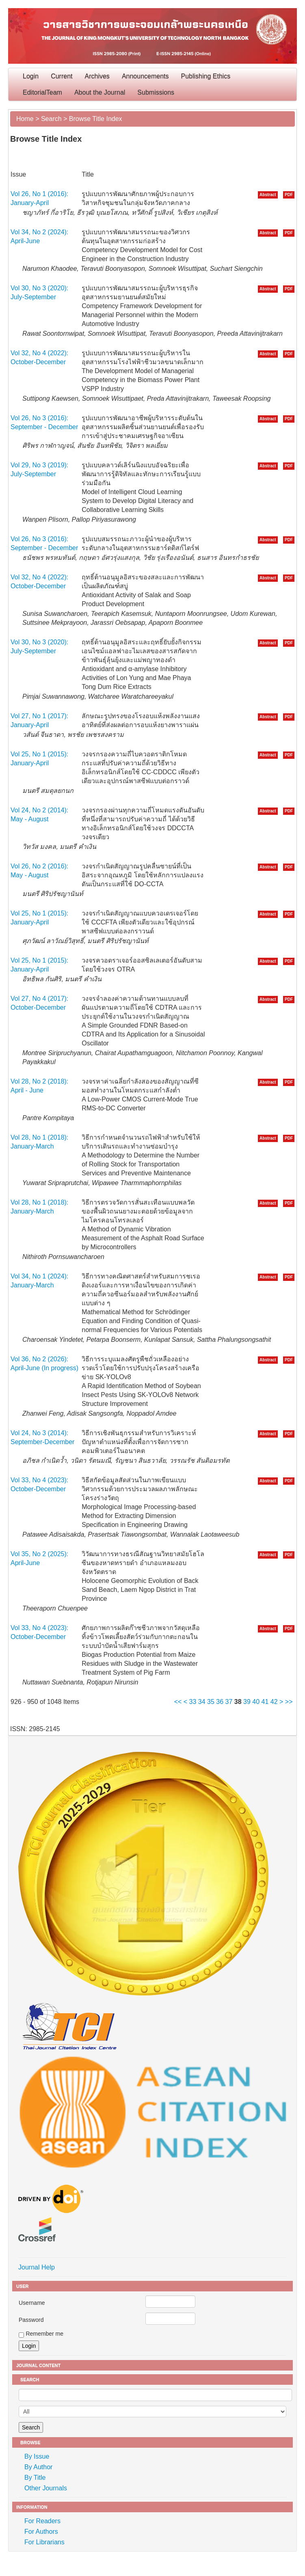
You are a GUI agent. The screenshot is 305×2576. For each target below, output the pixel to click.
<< (178, 1701)
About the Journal (99, 92)
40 (256, 1701)
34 (201, 1701)
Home (25, 118)
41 (265, 1701)
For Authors (41, 2531)
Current (61, 76)
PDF (289, 194)
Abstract (268, 194)
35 (210, 1701)
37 (229, 1701)
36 (219, 1701)
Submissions (155, 92)
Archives (97, 76)
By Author (38, 2467)
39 (247, 1701)
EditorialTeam (42, 92)
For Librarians (44, 2542)
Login (31, 76)
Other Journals (45, 2488)
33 (193, 1701)
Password (31, 2320)
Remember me (44, 2333)
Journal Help (36, 2267)
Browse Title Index (95, 118)
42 (274, 1701)
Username (32, 2303)
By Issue (36, 2456)
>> (289, 1701)
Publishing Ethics (206, 76)
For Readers (42, 2521)
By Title (34, 2477)
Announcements (145, 76)
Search (51, 118)
